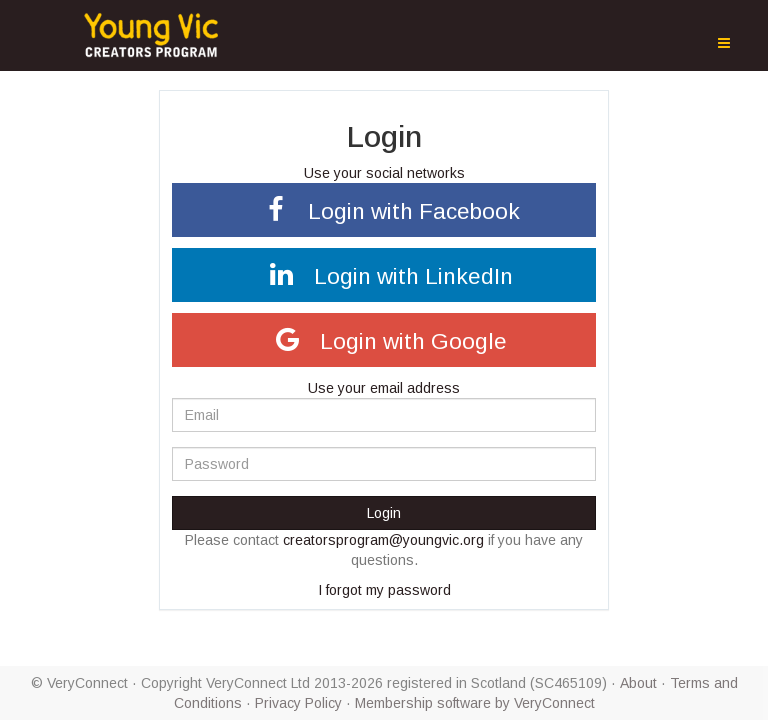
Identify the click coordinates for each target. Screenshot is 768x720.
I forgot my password (384, 590)
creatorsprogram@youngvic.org (383, 540)
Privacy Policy (298, 703)
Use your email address (384, 388)
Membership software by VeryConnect (475, 703)
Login (384, 513)
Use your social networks (384, 173)
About (638, 683)
